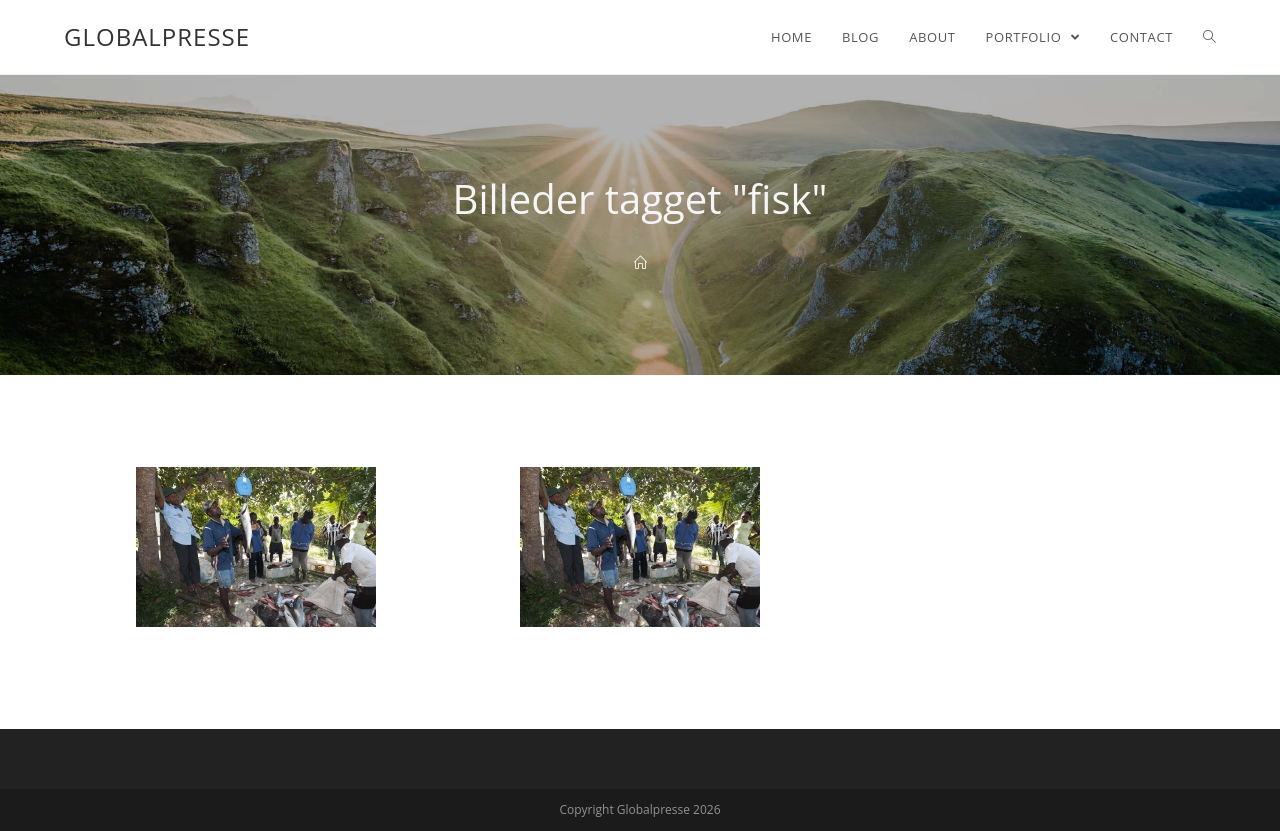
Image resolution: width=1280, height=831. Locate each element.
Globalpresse (157, 36)
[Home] (640, 263)
